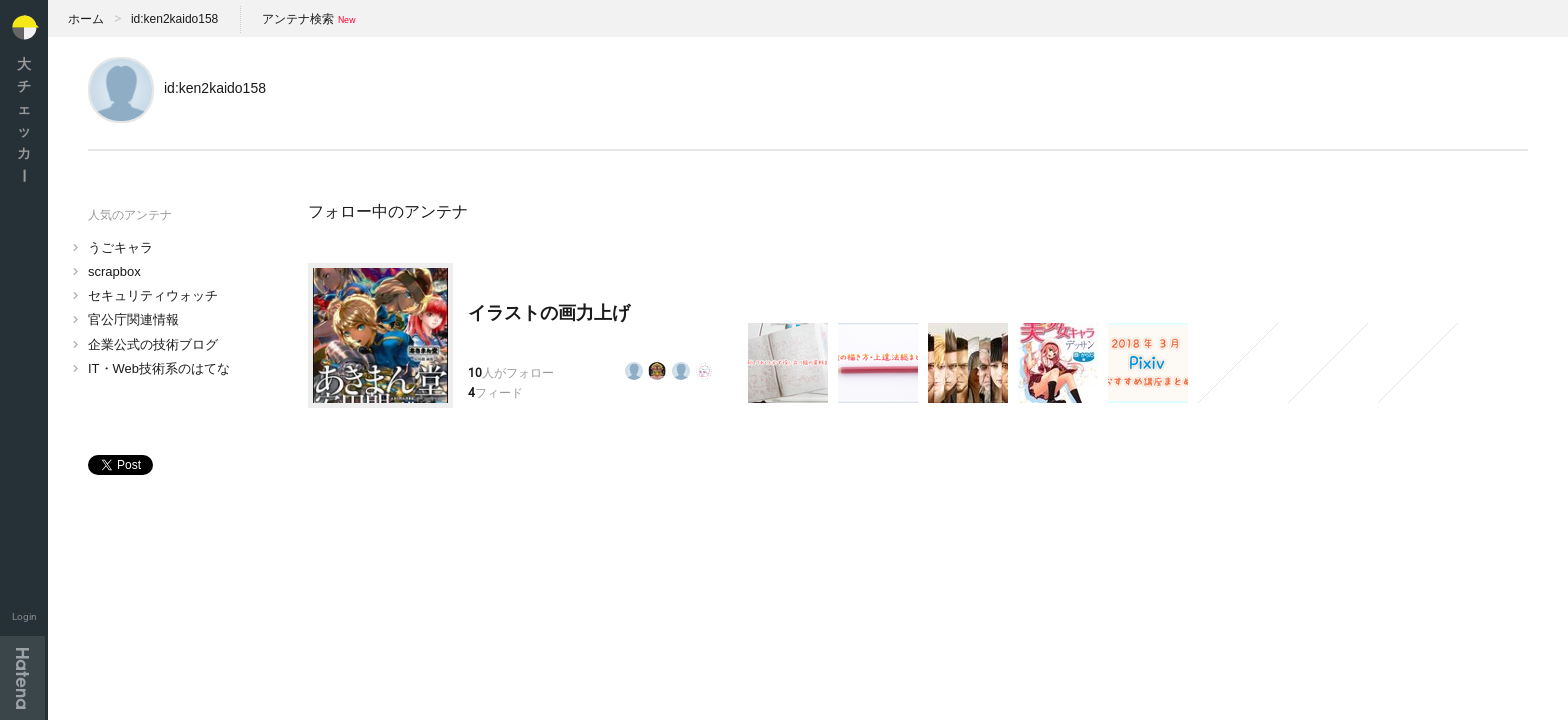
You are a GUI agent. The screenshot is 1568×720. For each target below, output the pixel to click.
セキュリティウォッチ (153, 295)
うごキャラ (120, 247)
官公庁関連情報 (133, 319)
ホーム (86, 19)
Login (24, 616)
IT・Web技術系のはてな (159, 368)
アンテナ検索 (298, 19)
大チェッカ (24, 119)
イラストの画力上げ (549, 313)
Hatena (22, 678)
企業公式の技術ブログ (153, 344)
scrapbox (114, 271)
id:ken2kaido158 (174, 19)
